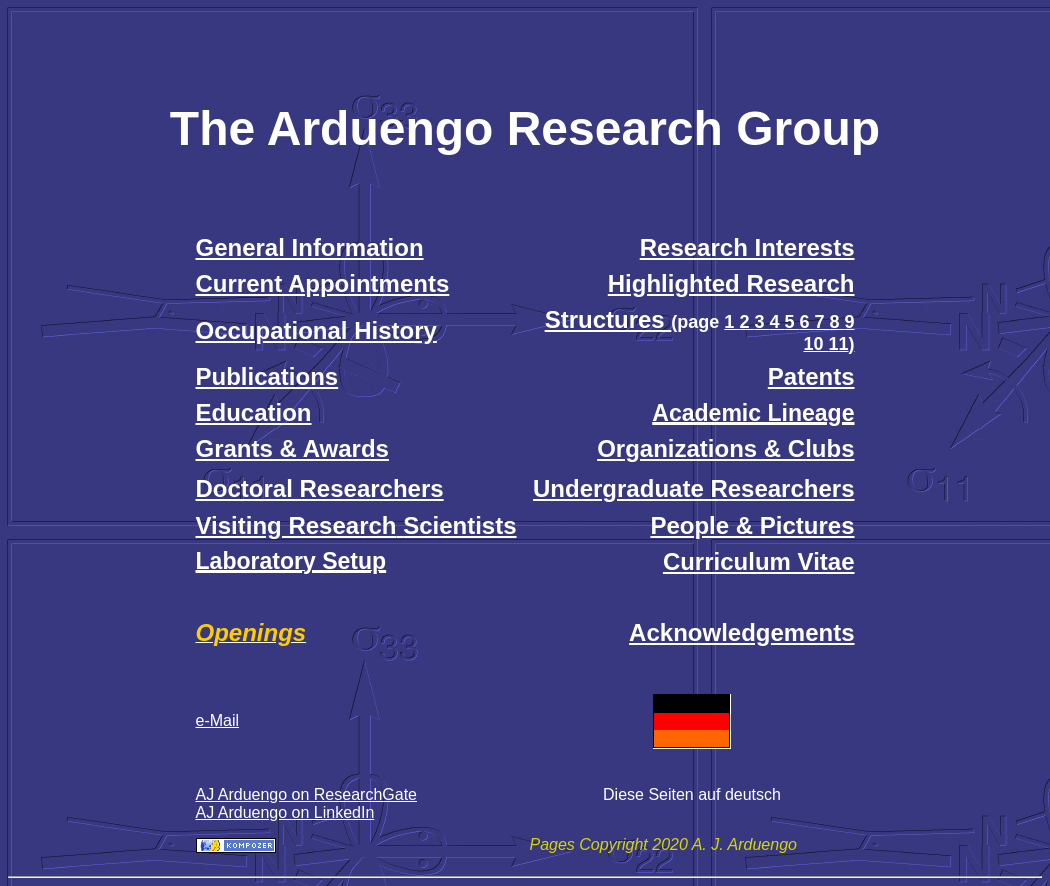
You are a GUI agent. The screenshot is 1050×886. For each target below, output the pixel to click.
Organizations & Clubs (725, 448)
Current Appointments (323, 283)
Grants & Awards (292, 448)
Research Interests (747, 247)
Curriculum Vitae (759, 561)
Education (254, 412)
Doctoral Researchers (320, 488)
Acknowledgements (741, 632)
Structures (608, 319)
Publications (267, 376)
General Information (310, 247)
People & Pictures (752, 525)
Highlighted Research (731, 283)
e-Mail (218, 720)
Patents (811, 376)
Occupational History (316, 330)
